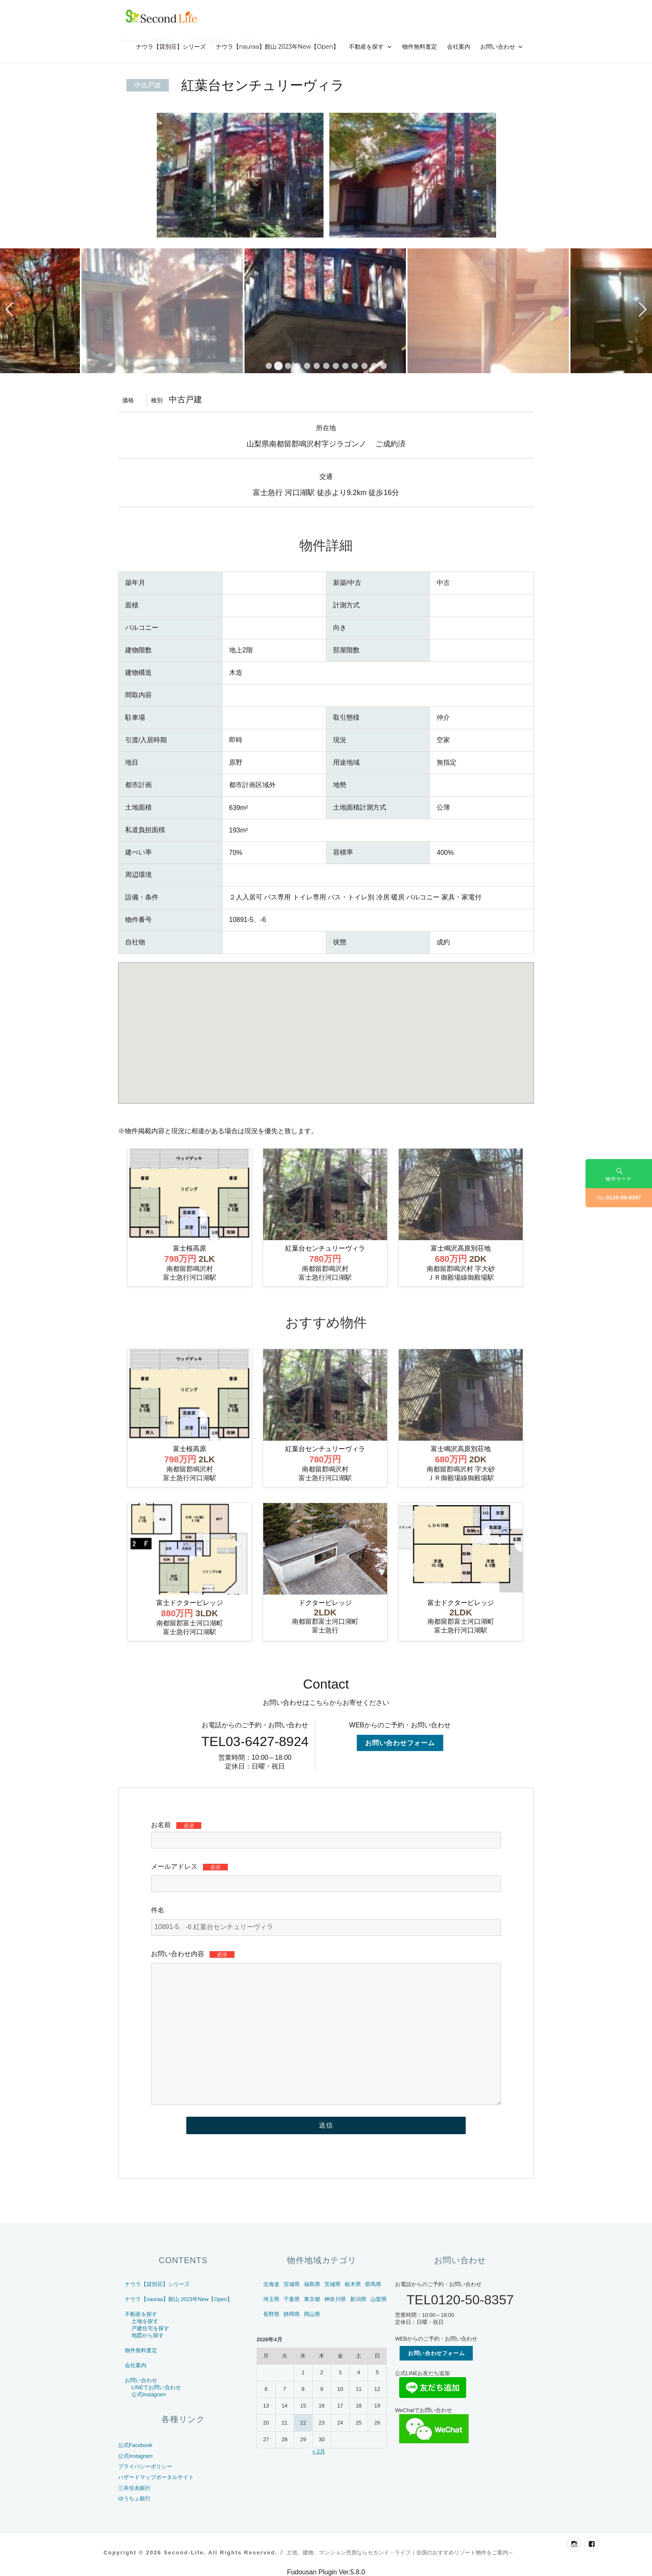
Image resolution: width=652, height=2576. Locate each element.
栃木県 (353, 2284)
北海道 (271, 2284)
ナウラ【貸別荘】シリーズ (171, 46)
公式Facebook (135, 2445)
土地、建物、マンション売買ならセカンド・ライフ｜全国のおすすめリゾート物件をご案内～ (400, 2552)
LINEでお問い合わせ (156, 2387)
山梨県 (378, 2299)
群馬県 (373, 2284)
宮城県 (292, 2284)
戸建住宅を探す (150, 2328)
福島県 (312, 2284)
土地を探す (144, 2321)
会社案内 (458, 46)
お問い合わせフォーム (400, 1743)
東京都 (312, 2299)
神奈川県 (335, 2299)
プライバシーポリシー (145, 2466)
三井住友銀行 (134, 2488)
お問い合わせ (497, 46)
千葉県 (292, 2299)
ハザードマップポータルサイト (156, 2477)
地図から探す (147, 2335)
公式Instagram (148, 2394)
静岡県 (292, 2314)
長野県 (271, 2314)
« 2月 (318, 2451)
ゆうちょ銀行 (134, 2498)
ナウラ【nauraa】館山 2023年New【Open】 (277, 46)
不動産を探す (366, 46)
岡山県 (312, 2314)
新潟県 (358, 2299)
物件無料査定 (419, 46)
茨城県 (332, 2284)
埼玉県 (271, 2299)
